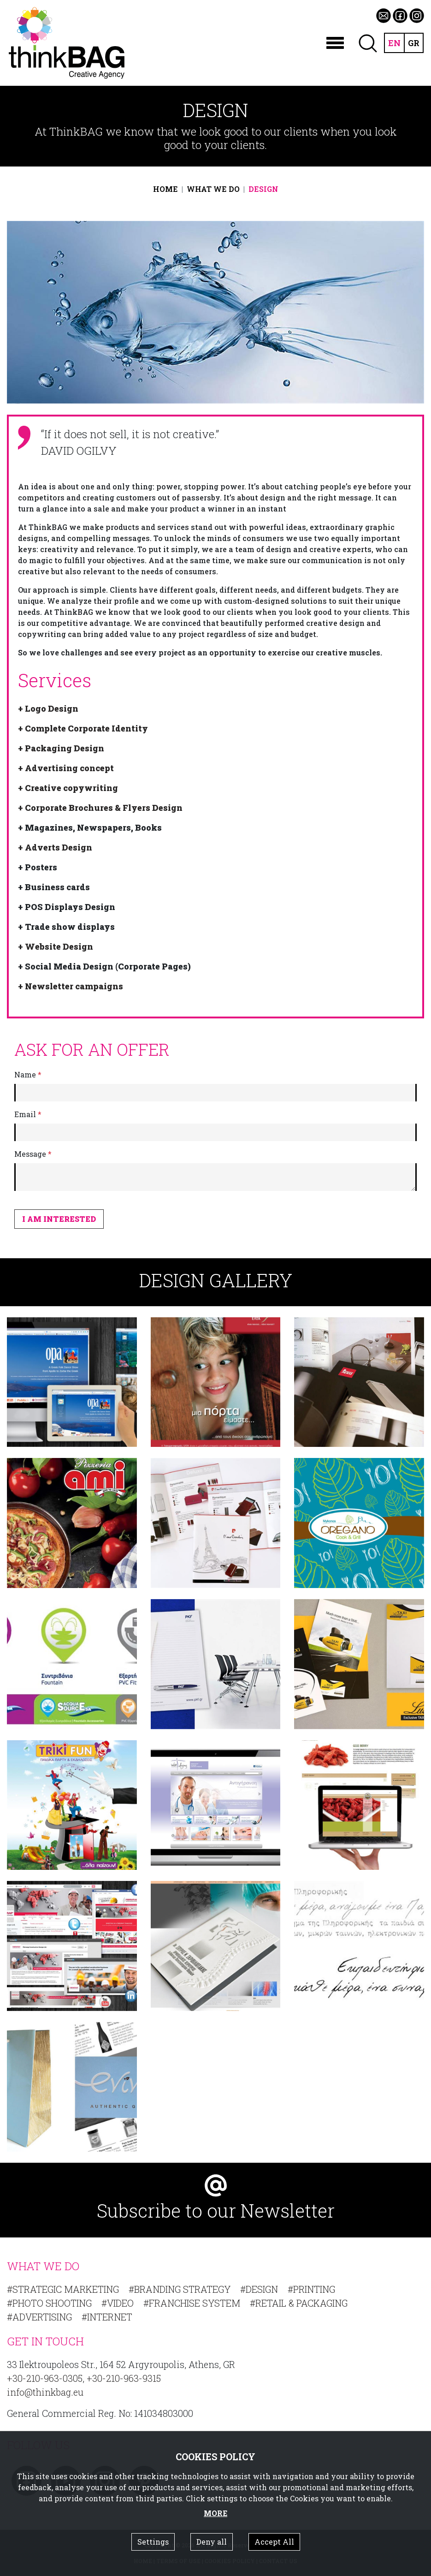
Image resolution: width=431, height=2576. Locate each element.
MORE (215, 2513)
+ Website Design (55, 946)
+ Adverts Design (55, 847)
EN (393, 42)
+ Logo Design (48, 708)
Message (33, 1154)
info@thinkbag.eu (45, 2392)
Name (27, 1074)
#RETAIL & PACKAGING (299, 2303)
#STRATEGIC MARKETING (63, 2289)
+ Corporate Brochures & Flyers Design (100, 807)
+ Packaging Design (61, 748)
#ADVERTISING (39, 2317)
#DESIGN (259, 2289)
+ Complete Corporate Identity (83, 728)
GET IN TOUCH (45, 2341)
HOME (165, 189)
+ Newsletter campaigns (70, 986)
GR (413, 42)
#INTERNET (107, 2317)
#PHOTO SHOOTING (49, 2303)
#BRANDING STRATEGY (179, 2289)
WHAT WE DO (213, 189)
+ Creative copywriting (68, 787)
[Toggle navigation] (333, 43)
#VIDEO (117, 2303)
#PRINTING (311, 2289)
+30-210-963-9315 (124, 2378)
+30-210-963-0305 (45, 2378)
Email (27, 1114)
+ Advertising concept (66, 767)
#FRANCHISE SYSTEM (191, 2303)
